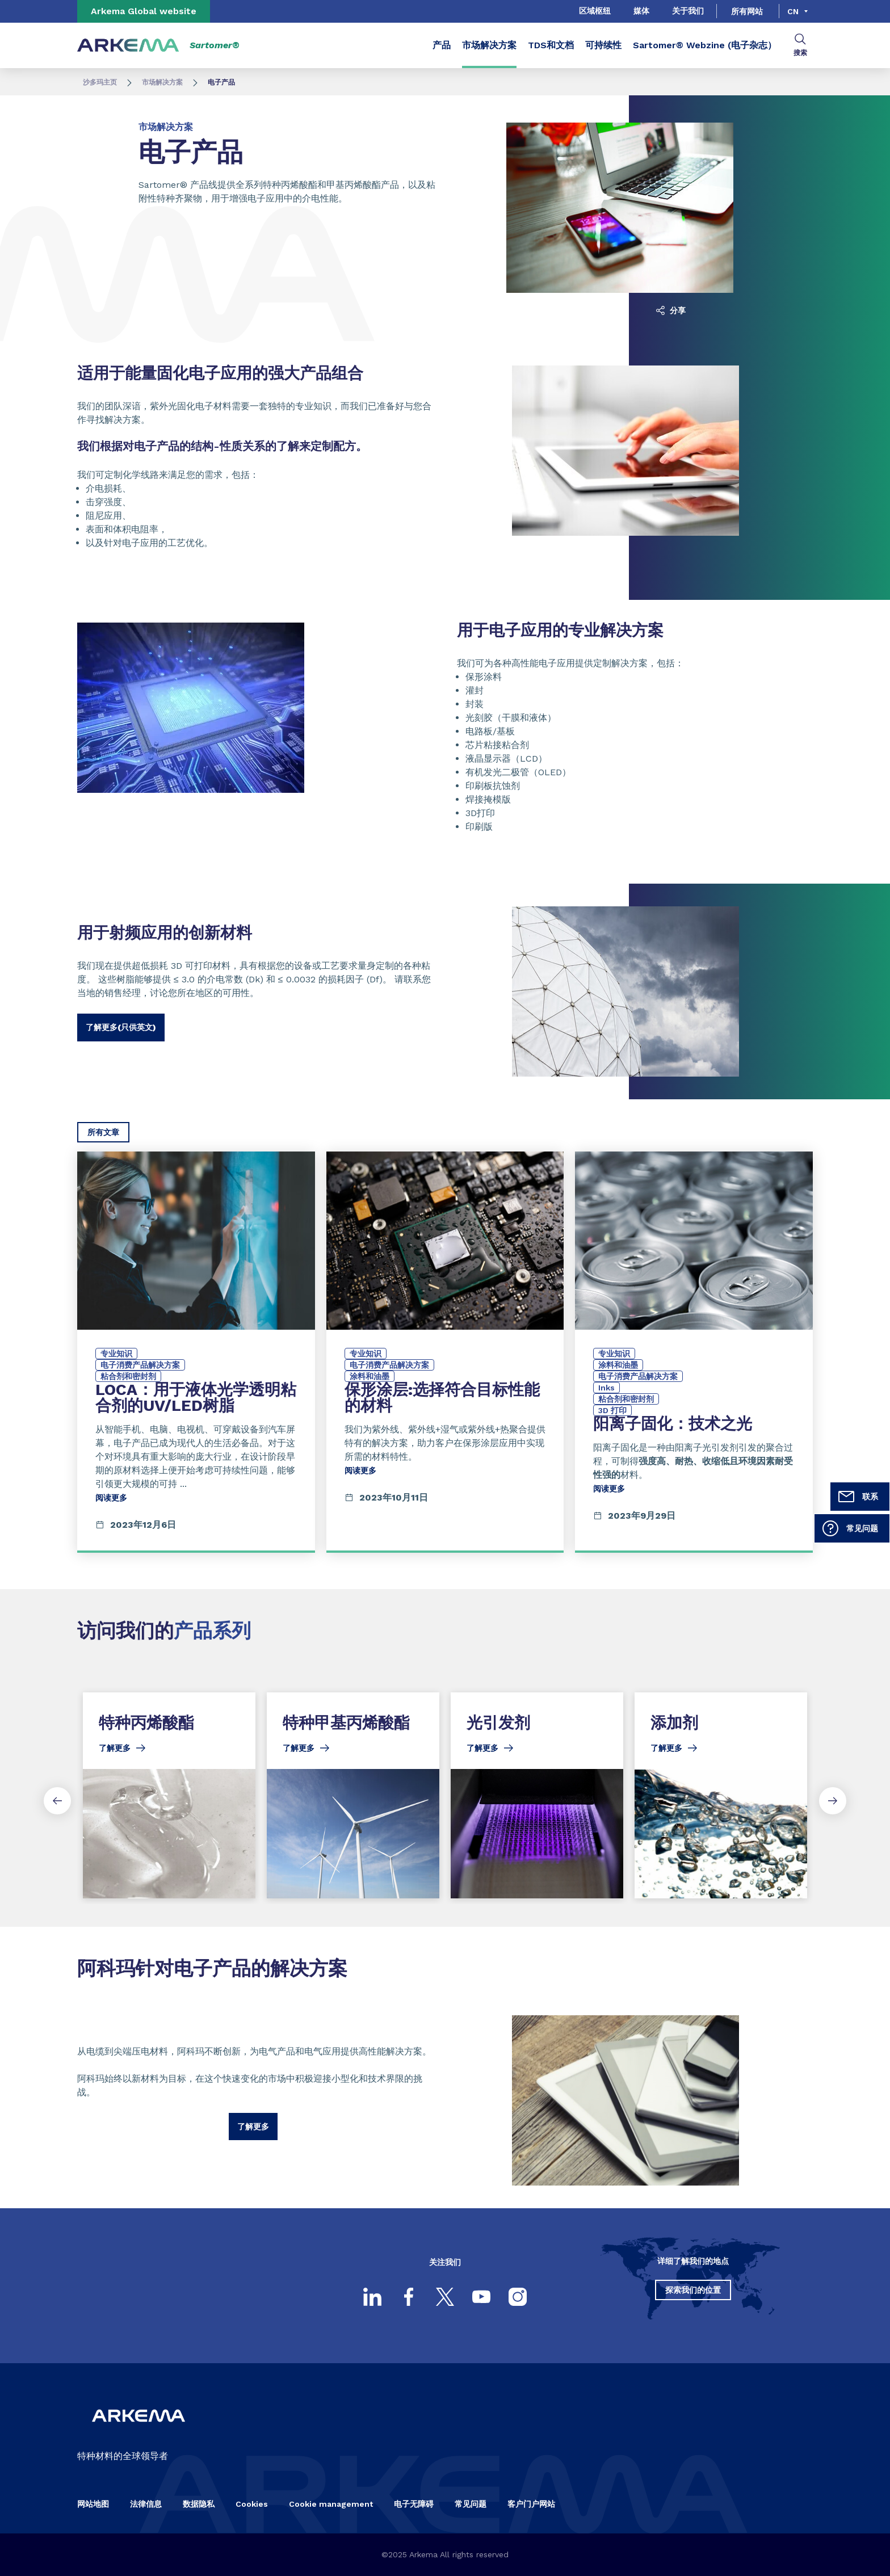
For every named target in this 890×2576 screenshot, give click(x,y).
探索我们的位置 (693, 2290)
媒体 (641, 10)
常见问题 (849, 1528)
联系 (857, 1496)
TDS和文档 (551, 45)
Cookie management (331, 2503)
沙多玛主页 (100, 82)
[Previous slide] (57, 1800)
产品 (442, 45)
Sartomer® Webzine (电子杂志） (704, 45)
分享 (671, 310)
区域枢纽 (595, 10)
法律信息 (146, 2503)
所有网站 (747, 11)
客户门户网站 (531, 2503)
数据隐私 (199, 2503)
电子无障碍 (414, 2503)
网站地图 (93, 2503)
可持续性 (603, 45)
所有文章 (103, 1132)
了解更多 (253, 2126)
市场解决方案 (489, 45)
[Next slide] (832, 1800)
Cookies (252, 2503)
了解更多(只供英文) (121, 1027)
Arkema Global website (143, 11)
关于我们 (688, 10)
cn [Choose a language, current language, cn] (793, 11)
